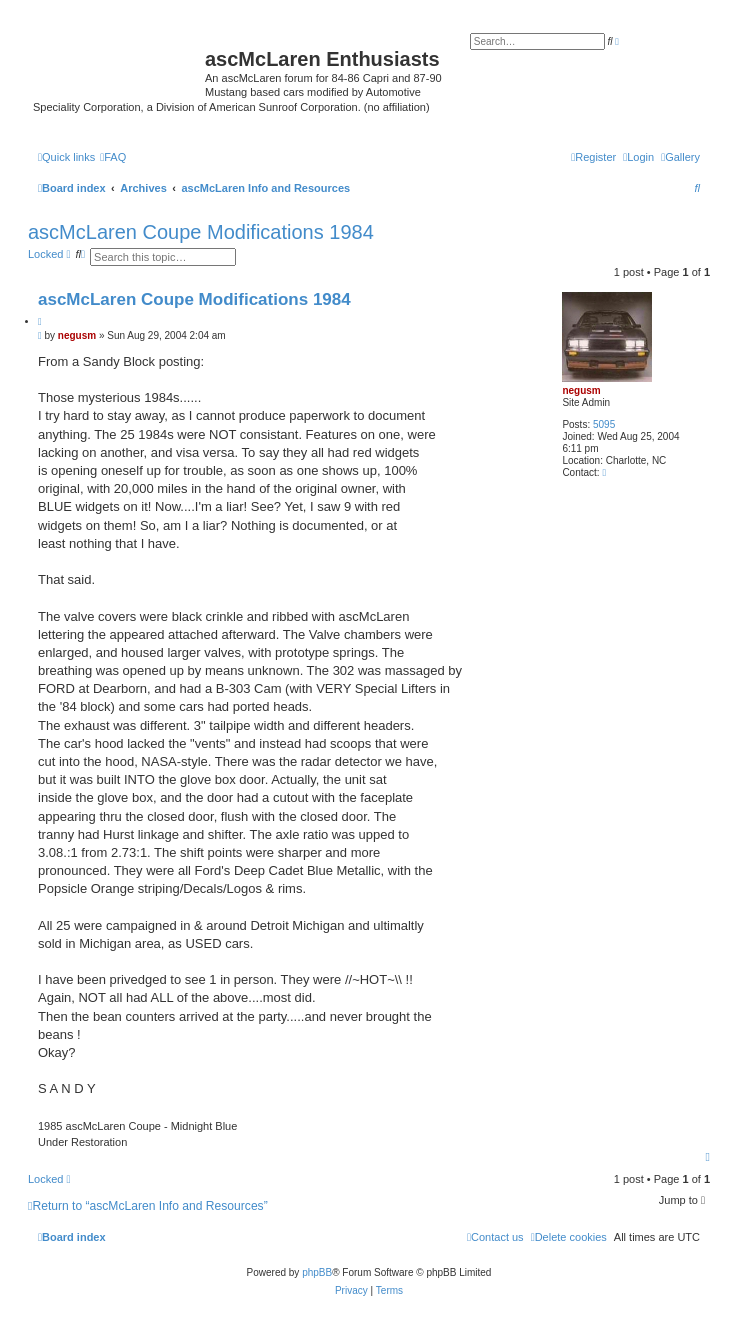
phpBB (317, 1272)
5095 (604, 424)
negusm (581, 390)
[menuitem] (680, 157)
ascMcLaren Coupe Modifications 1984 (201, 232)
